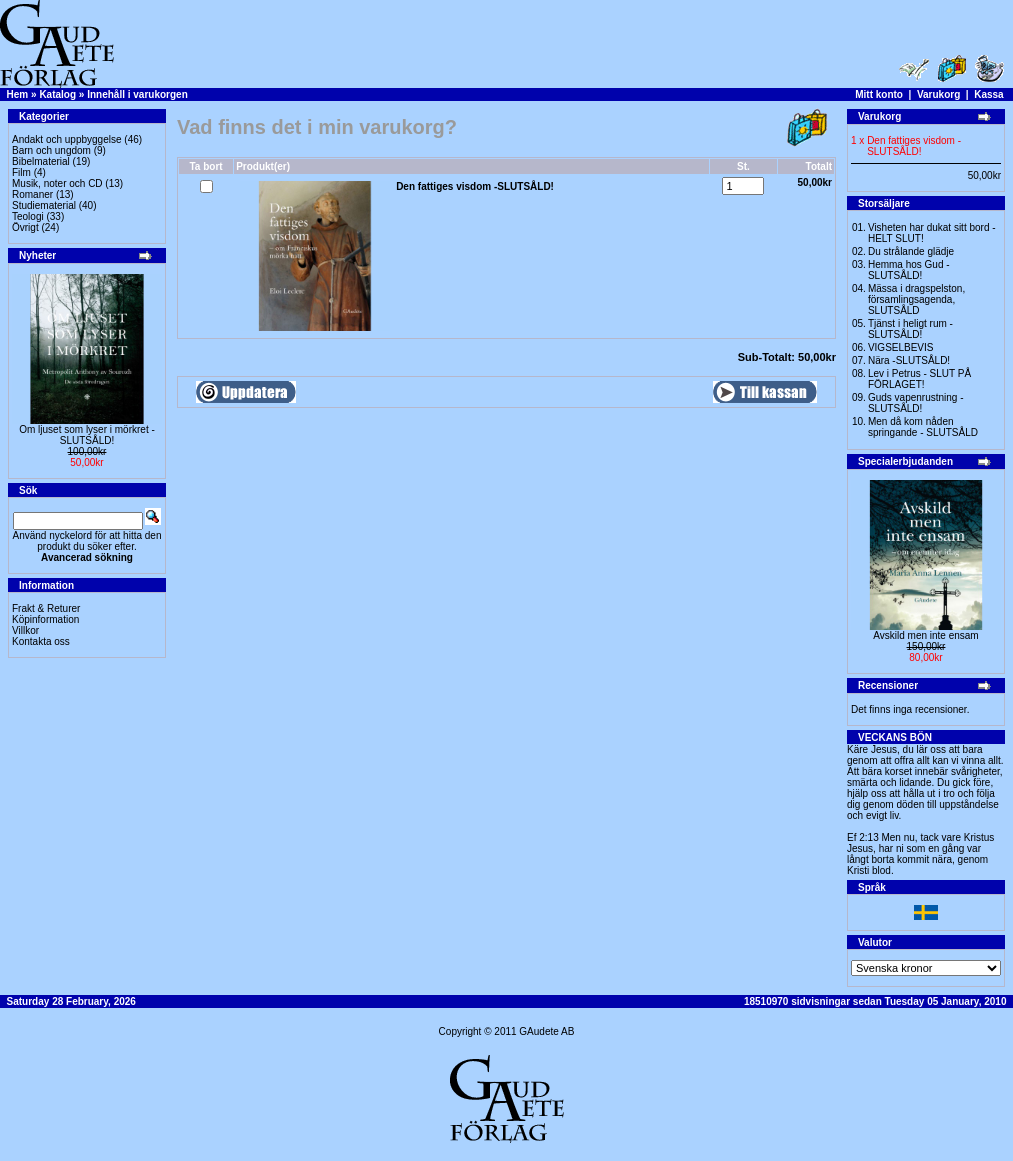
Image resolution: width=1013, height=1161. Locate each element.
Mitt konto (879, 94)
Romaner (32, 194)
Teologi (28, 216)
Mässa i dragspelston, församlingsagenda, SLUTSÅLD (916, 299)
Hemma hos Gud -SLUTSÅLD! (909, 270)
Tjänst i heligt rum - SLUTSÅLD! (910, 329)
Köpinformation (45, 619)
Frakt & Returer (46, 608)
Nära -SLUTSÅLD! (909, 360)
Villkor (25, 630)
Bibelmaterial (41, 161)
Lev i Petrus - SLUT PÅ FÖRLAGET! (919, 379)
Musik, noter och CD (57, 183)
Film (21, 172)
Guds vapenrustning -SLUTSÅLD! (916, 403)
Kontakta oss (41, 641)
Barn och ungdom (51, 150)
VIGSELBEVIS (901, 347)
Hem (18, 94)
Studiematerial (44, 205)
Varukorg (938, 94)
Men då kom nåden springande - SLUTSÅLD (923, 427)
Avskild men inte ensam (925, 635)
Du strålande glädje (911, 251)
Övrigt (25, 227)
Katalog (57, 94)
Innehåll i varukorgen (137, 94)
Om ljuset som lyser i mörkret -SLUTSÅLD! (87, 435)
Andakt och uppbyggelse (67, 139)
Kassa (988, 94)
